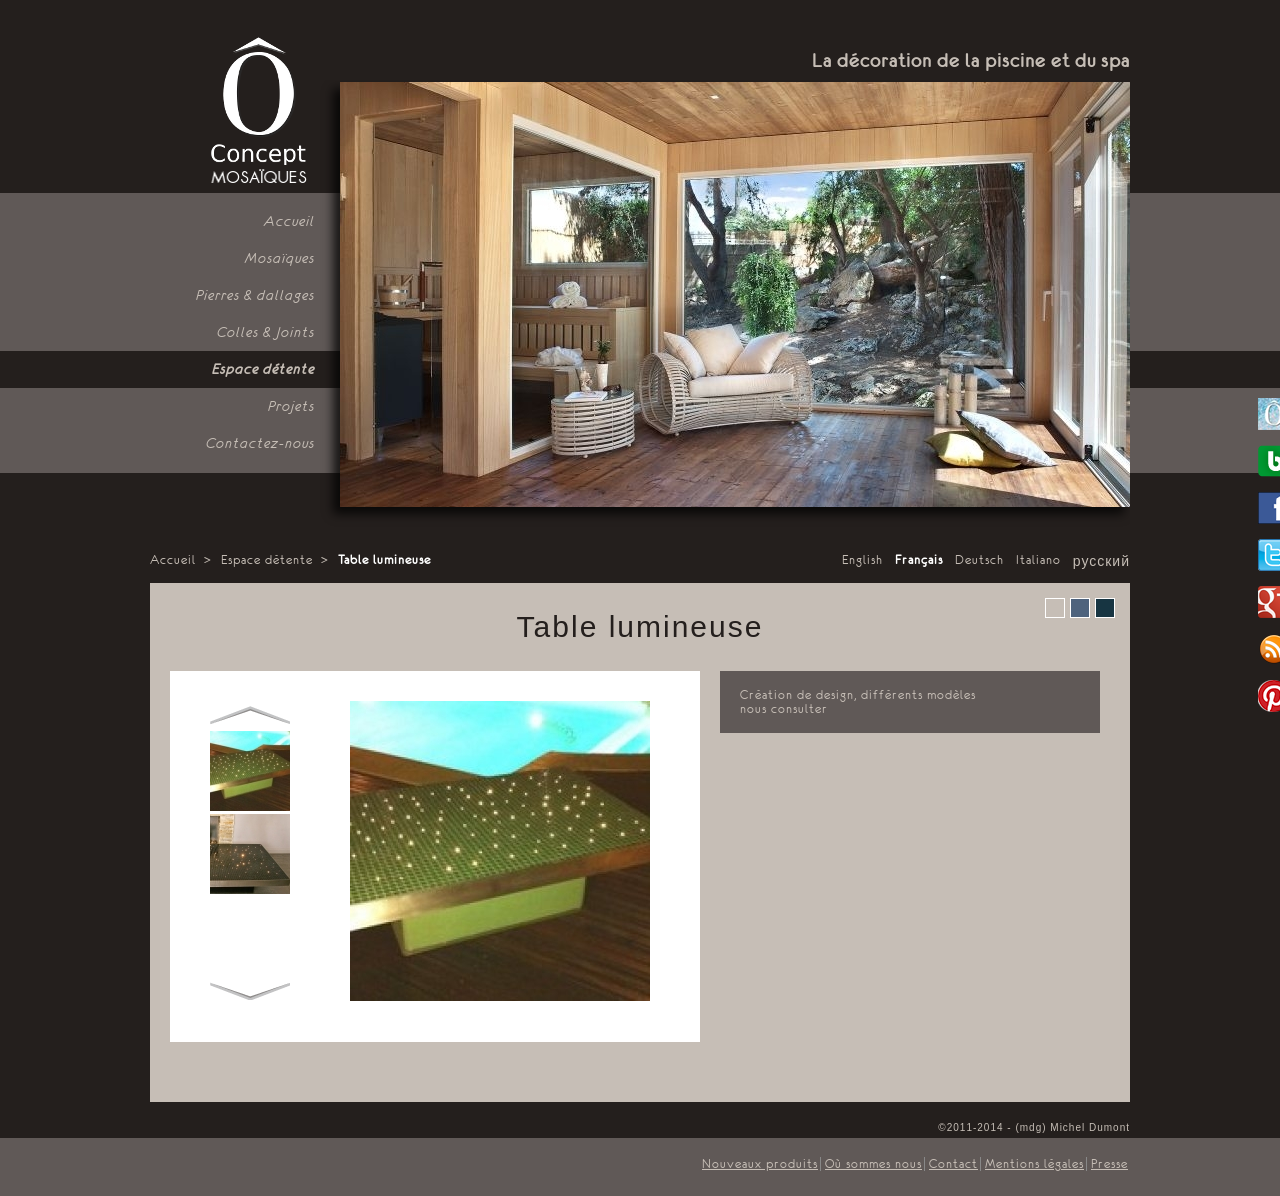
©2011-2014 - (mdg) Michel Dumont (1034, 1127)
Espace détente (263, 369)
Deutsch (979, 560)
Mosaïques (280, 258)
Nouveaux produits (760, 1164)
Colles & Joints (266, 332)
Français (919, 560)
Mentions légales (1034, 1164)
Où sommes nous (873, 1164)
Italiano (1038, 560)
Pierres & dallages (255, 295)
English (862, 560)
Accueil (289, 221)
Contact (953, 1164)
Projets (291, 406)
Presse (1109, 1164)
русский (1101, 562)
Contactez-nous (260, 443)
